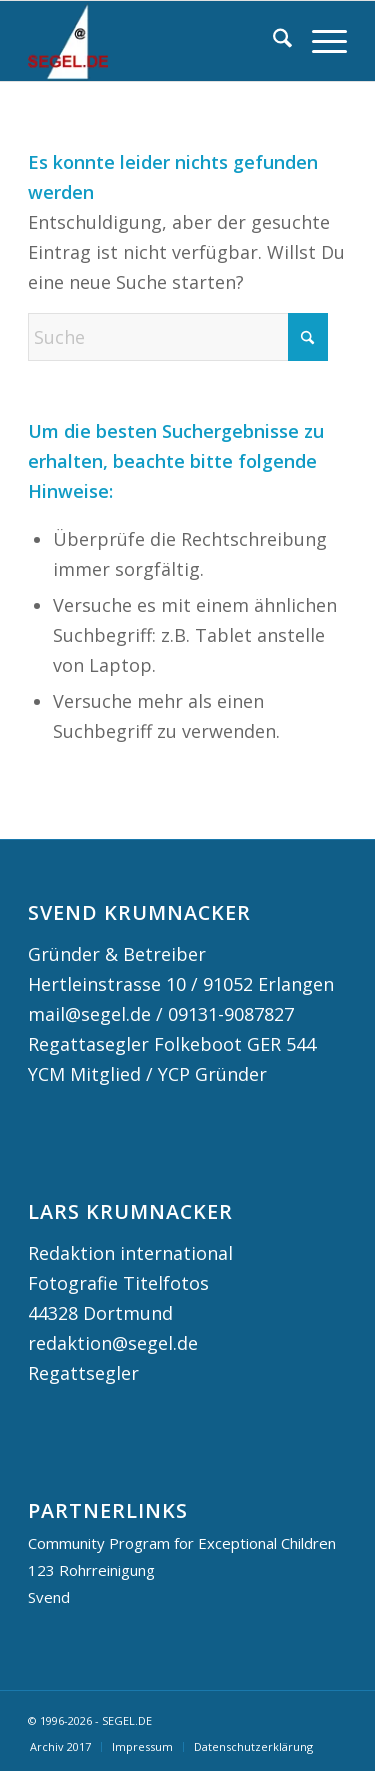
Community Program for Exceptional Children (182, 1543)
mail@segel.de (89, 1014)
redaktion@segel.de (113, 1343)
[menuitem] (272, 41)
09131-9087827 (231, 1014)
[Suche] (272, 41)
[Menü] (319, 41)
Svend (49, 1597)
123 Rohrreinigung (91, 1570)
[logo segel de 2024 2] (155, 41)
